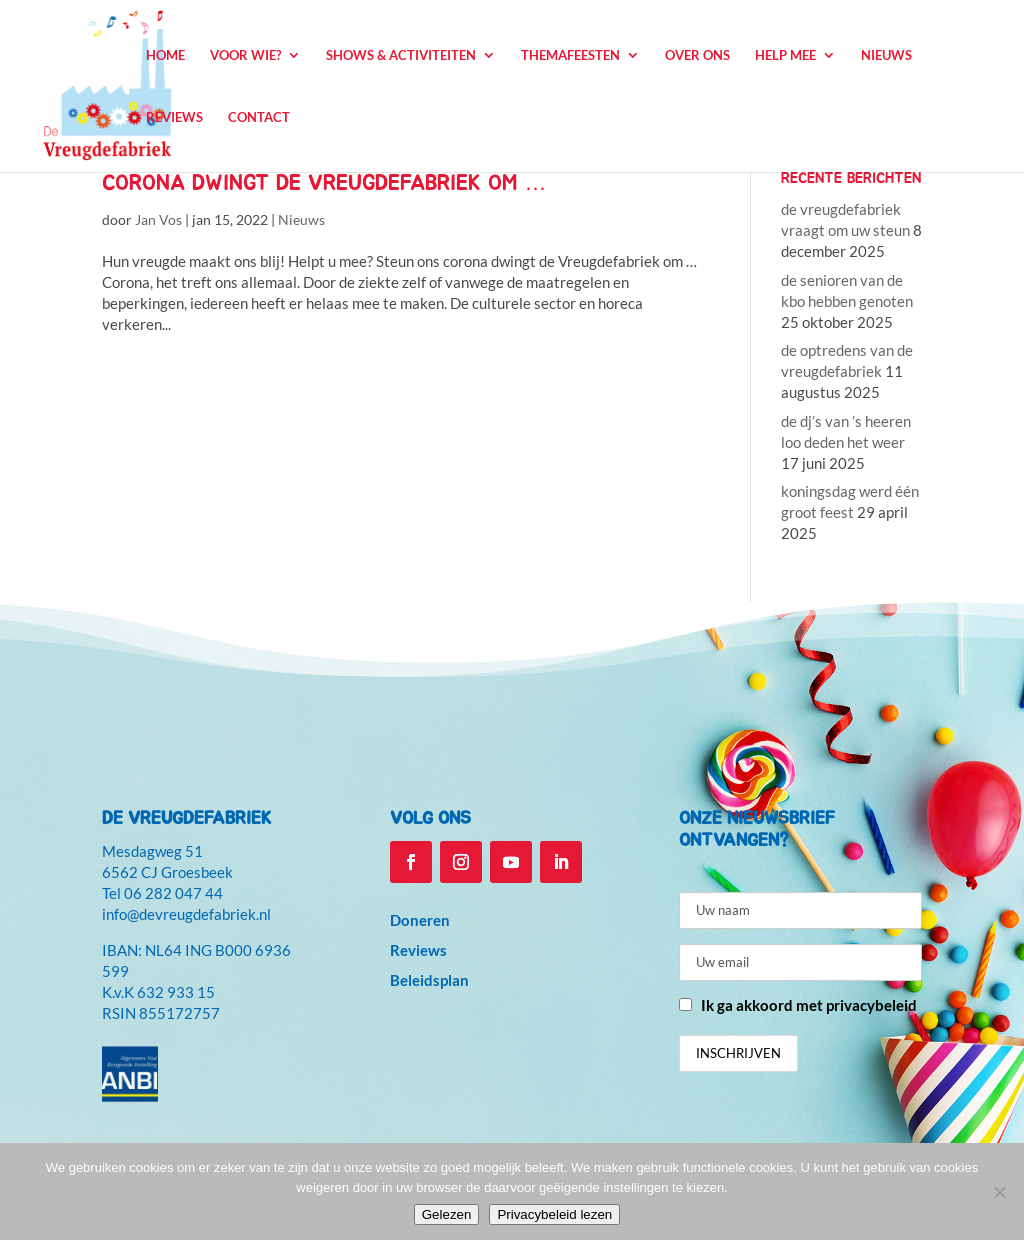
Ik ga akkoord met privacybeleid (809, 1005)
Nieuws (886, 55)
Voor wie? (245, 55)
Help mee (785, 55)
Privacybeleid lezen (554, 1214)
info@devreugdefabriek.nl (186, 914)
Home (165, 55)
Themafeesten (570, 55)
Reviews (174, 117)
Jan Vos (158, 219)
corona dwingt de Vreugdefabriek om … (324, 183)
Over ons (697, 55)
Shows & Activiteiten (401, 55)
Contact (259, 117)
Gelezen (447, 1214)
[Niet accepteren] (999, 1192)
